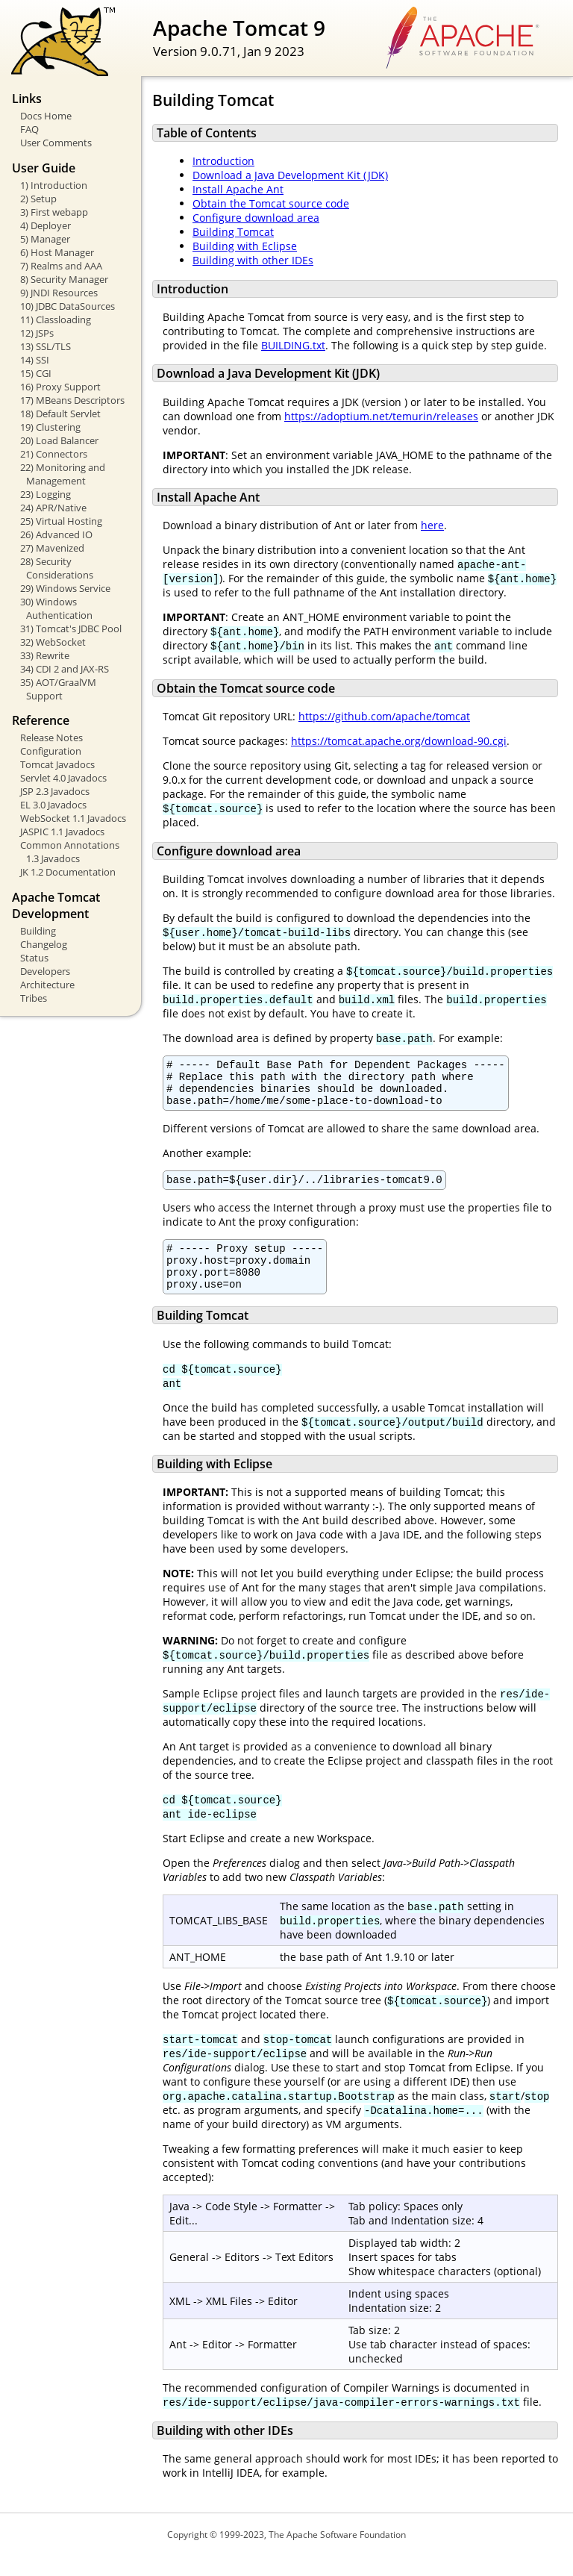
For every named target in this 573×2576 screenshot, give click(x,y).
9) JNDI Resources (59, 292)
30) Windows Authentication (56, 608)
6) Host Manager (57, 252)
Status (34, 957)
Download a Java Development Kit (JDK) (290, 175)
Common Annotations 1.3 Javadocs (69, 851)
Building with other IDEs (252, 260)
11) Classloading (55, 319)
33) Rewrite (44, 655)
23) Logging (45, 494)
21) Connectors (53, 454)
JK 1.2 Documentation (68, 872)
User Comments (56, 142)
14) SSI (34, 360)
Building (38, 931)
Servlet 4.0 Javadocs (63, 778)
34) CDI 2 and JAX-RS (64, 669)
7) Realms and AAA (61, 265)
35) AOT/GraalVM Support (58, 689)
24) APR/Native (53, 507)
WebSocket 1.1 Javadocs (73, 818)
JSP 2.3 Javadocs (55, 791)
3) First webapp (54, 212)
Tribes (33, 998)
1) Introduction (53, 185)
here (432, 525)
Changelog (43, 944)
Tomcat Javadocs (57, 764)
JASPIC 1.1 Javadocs (62, 831)
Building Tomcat (233, 232)
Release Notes (51, 737)
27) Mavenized (52, 548)
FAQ (29, 129)
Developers (45, 971)
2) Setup (38, 198)
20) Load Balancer (59, 440)
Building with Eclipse (244, 246)
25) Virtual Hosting (61, 521)
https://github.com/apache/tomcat (384, 716)
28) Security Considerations (56, 568)
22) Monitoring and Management (62, 474)
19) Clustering (50, 427)
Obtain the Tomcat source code (270, 203)
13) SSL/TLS (45, 346)
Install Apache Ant (238, 189)
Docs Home (46, 115)
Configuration (50, 751)
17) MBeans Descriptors (72, 400)
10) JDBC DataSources (67, 306)
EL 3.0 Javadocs (53, 804)
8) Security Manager (64, 279)
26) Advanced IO (56, 534)
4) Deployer (45, 225)
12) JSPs (37, 333)
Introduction (223, 161)
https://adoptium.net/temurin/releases (381, 416)
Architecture (47, 984)
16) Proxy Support (60, 386)
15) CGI (35, 373)
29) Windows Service (65, 588)
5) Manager (45, 239)
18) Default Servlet (60, 413)
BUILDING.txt (293, 345)
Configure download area (255, 217)
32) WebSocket (53, 642)
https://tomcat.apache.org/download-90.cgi (399, 741)
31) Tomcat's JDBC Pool (71, 628)
